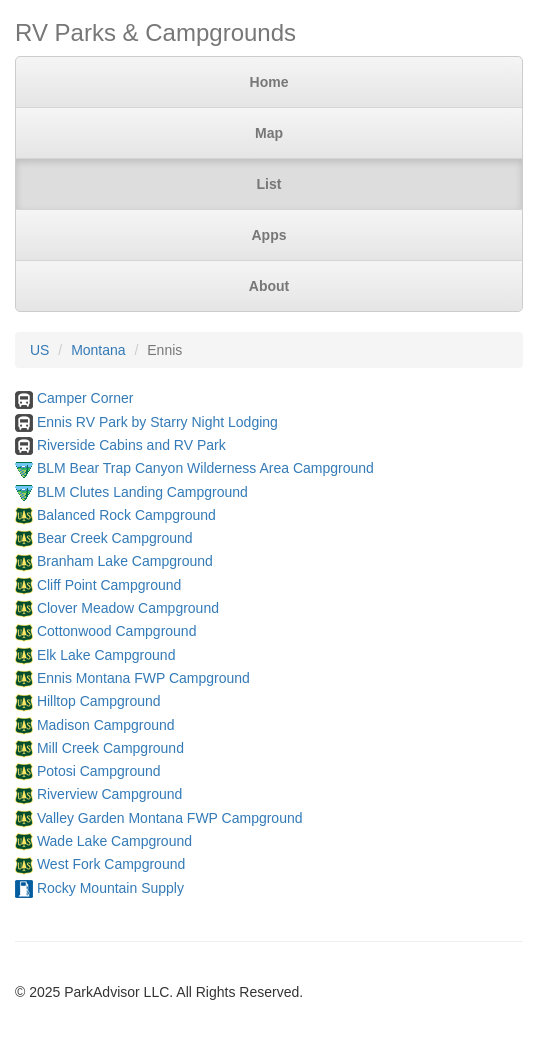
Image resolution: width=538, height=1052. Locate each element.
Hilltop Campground (99, 701)
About (269, 286)
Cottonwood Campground (117, 631)
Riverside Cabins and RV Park (131, 445)
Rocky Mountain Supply (110, 888)
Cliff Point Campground (109, 585)
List (269, 184)
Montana (98, 350)
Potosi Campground (99, 771)
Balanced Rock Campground (126, 515)
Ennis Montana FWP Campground (143, 678)
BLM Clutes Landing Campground (142, 492)
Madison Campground (106, 725)
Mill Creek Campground (110, 748)
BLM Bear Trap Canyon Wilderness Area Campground (205, 468)
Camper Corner (85, 398)
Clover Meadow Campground (128, 608)
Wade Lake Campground (114, 841)
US (39, 350)
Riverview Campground (110, 794)
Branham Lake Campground (125, 561)
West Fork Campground (111, 864)
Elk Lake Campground (106, 655)
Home (269, 82)
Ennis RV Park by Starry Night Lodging (157, 422)
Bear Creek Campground (115, 538)
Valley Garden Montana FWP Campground (170, 818)
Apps (269, 235)
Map (269, 133)
